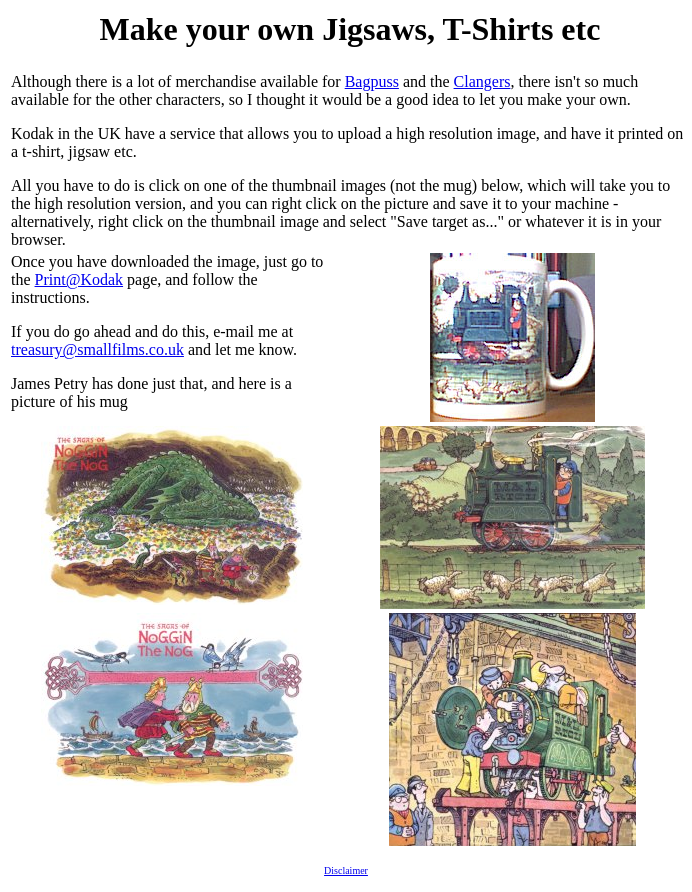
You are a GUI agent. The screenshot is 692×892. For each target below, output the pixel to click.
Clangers (482, 81)
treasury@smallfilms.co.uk (97, 349)
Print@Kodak (79, 279)
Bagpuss (372, 81)
